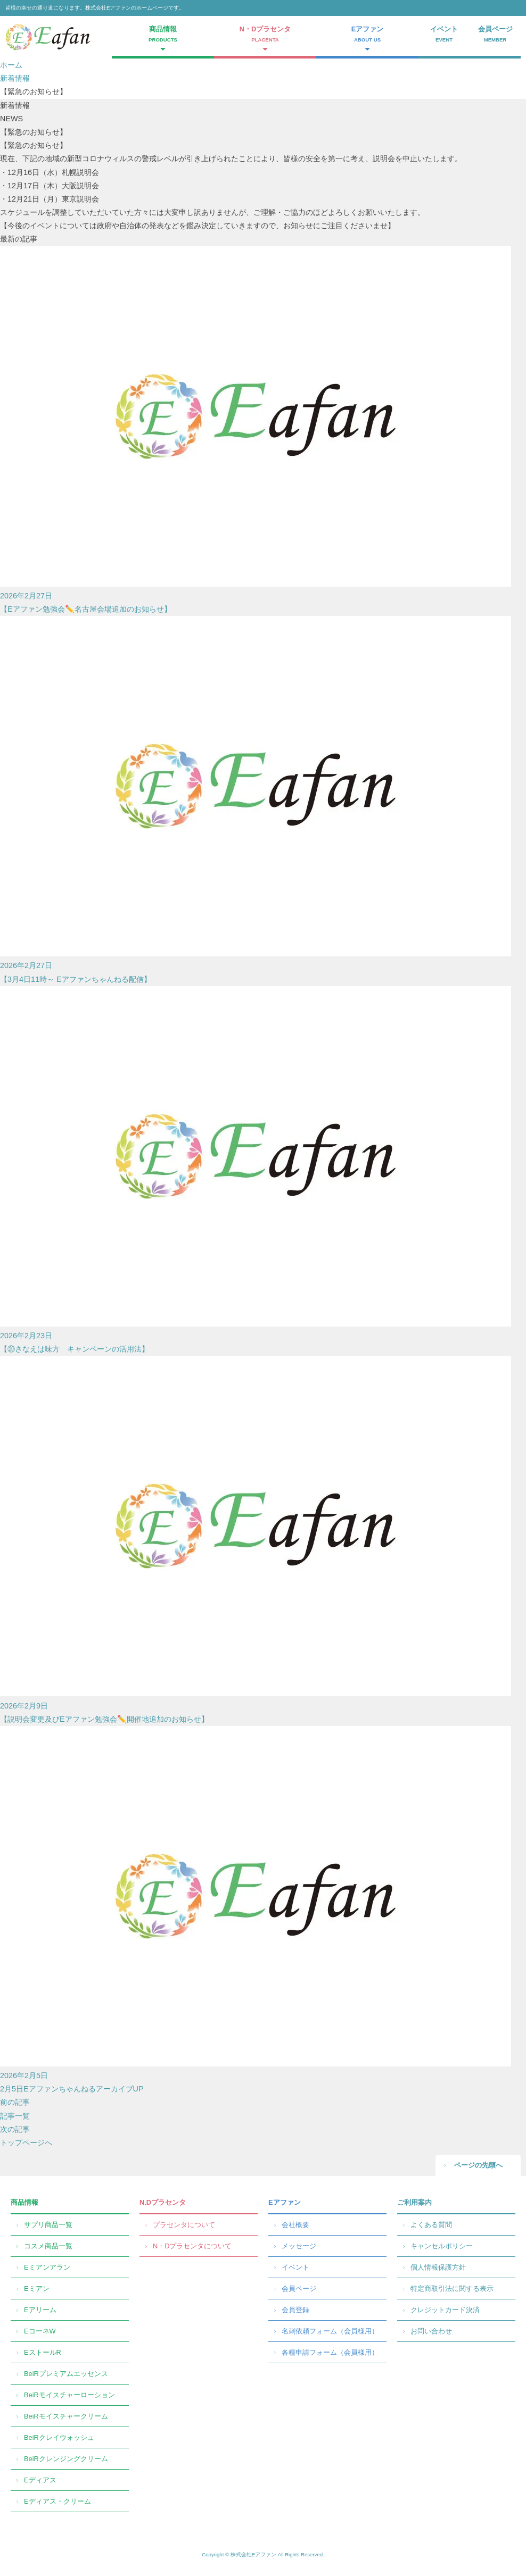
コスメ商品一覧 (48, 2246)
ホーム (11, 65)
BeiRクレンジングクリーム (66, 2459)
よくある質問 (431, 2225)
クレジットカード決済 (445, 2310)
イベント (444, 35)
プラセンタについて (184, 2225)
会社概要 (295, 2225)
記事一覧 (15, 2116)
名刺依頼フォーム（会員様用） (330, 2331)
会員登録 (295, 2310)
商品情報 (24, 2202)
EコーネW (40, 2331)
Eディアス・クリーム (57, 2501)
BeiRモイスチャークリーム (66, 2416)
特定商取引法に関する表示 (452, 2288)
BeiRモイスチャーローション (69, 2395)
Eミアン (37, 2288)
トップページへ (26, 2142)
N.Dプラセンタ (162, 2202)
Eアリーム (40, 2310)
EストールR (42, 2352)
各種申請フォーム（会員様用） (330, 2352)
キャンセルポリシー (441, 2246)
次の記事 (15, 2129)
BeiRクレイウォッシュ (59, 2437)
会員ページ (495, 35)
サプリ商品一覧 (48, 2225)
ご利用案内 (414, 2202)
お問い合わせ (431, 2331)
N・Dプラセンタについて (192, 2246)
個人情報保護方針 (438, 2267)
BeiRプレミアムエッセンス (66, 2374)
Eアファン (284, 2202)
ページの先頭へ (478, 2165)
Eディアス (40, 2480)
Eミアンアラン (47, 2267)
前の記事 (15, 2102)
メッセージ (299, 2246)
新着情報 (15, 78)
